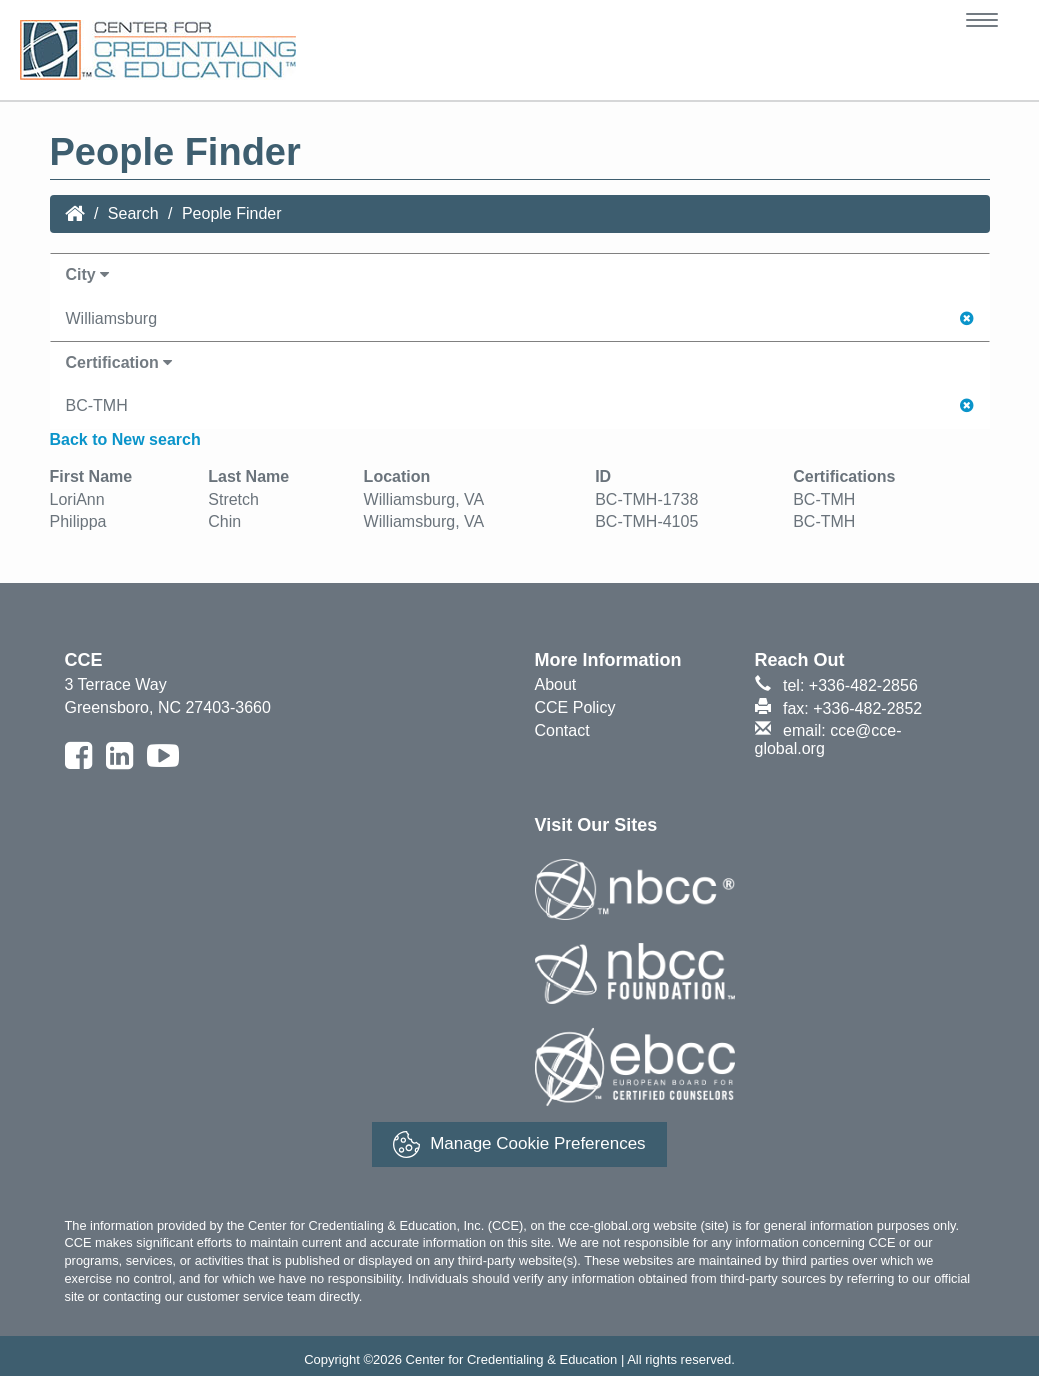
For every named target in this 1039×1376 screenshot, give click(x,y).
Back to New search (125, 439)
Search (133, 213)
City (88, 274)
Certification (119, 362)
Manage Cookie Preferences (519, 1144)
